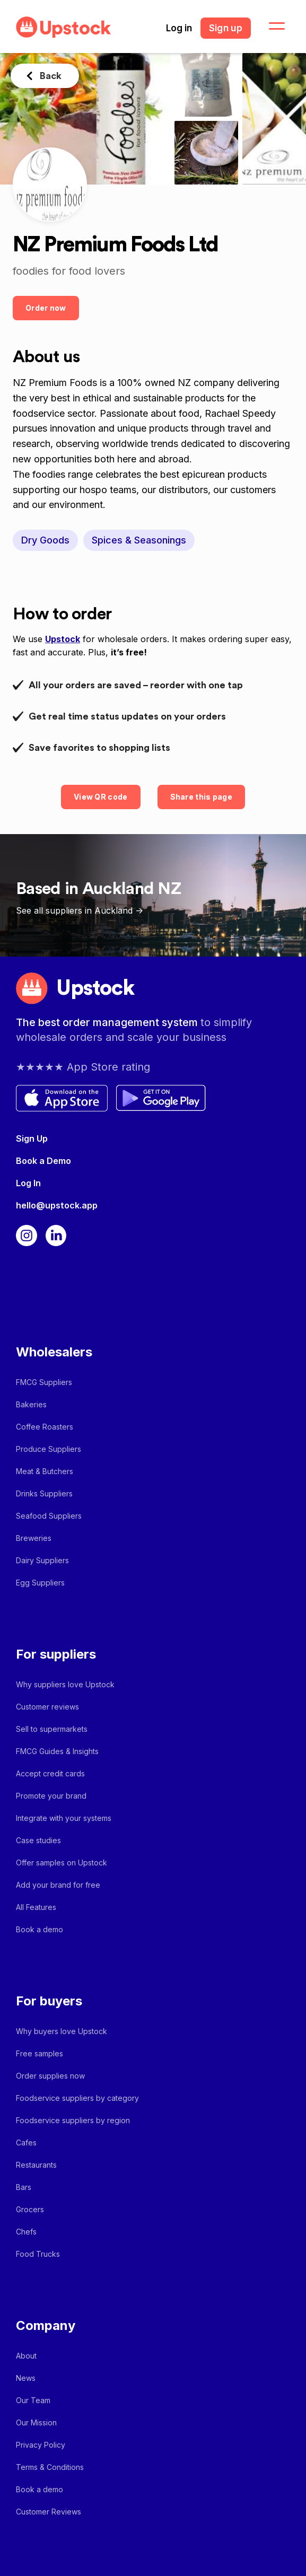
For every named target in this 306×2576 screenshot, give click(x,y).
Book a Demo (43, 1160)
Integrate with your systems (63, 1818)
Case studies (38, 1840)
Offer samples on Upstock (61, 1862)
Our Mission (36, 2422)
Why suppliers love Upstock (65, 1684)
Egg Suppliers (40, 1582)
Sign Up (32, 1138)
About (26, 2355)
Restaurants (36, 2164)
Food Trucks (38, 2253)
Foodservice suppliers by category (77, 2097)
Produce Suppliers (48, 1448)
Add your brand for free (58, 1884)
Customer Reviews (48, 2511)
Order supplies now (50, 2075)
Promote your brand (51, 1795)
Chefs (26, 2231)
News (26, 2377)
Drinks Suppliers (44, 1493)
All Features (36, 1907)
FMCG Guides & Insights (57, 1751)
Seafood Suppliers (49, 1515)
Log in (179, 28)
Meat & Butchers (44, 1471)
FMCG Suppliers (44, 1382)
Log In (28, 1183)
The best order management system (108, 1022)
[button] (270, 26)
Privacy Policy (40, 2444)
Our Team (33, 2400)
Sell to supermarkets (52, 1728)
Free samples (39, 2053)
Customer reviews (47, 1706)
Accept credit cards (50, 1773)
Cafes (26, 2142)
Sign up (225, 28)
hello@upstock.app (57, 1205)
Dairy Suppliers (42, 1560)
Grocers (30, 2209)
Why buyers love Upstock (61, 2031)
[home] (61, 27)
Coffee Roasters (44, 1426)
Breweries (33, 1538)
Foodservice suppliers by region (73, 2120)
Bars (23, 2187)
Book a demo (39, 1929)
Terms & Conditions (50, 2467)
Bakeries (31, 1404)
